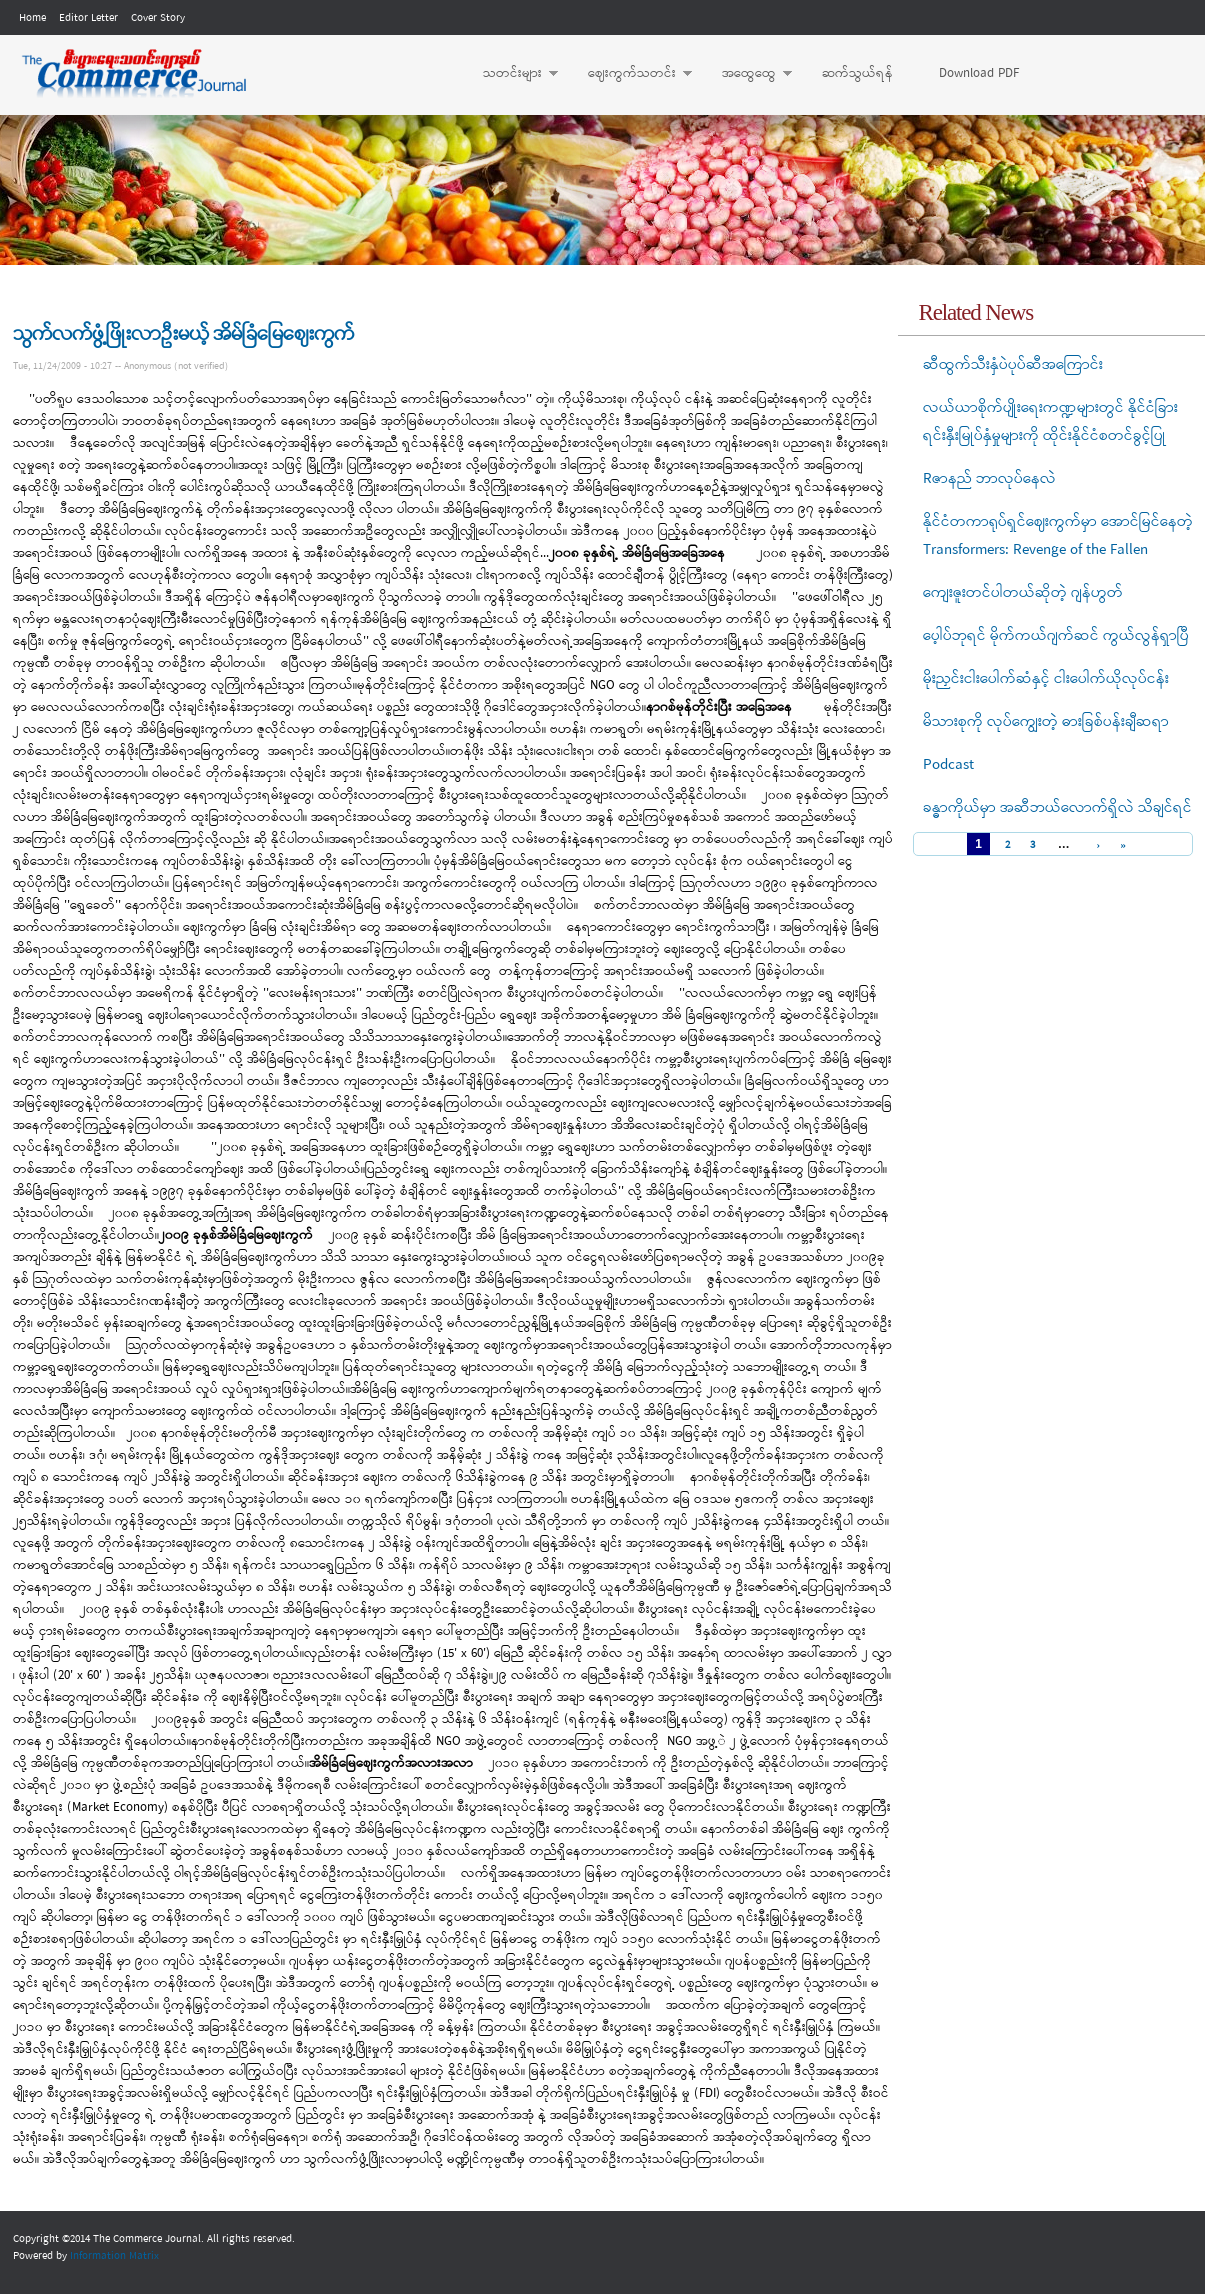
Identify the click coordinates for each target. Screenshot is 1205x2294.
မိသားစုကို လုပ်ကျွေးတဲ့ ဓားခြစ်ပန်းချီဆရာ (1046, 722)
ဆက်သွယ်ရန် (857, 73)
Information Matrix (114, 2256)
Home (32, 18)
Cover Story (158, 18)
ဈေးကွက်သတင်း (630, 74)
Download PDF (979, 73)
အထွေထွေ (747, 74)
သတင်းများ (510, 74)
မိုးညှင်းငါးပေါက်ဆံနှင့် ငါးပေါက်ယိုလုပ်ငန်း (1046, 679)
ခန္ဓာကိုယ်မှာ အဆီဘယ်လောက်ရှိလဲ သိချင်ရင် (1057, 808)
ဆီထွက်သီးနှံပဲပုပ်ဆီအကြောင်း (1013, 365)
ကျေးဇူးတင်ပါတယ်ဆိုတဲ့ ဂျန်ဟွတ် (1023, 593)
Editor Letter (88, 18)
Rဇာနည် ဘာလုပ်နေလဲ (989, 479)
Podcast (948, 765)
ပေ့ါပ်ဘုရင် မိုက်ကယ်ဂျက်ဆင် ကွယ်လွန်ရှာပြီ (1056, 636)
